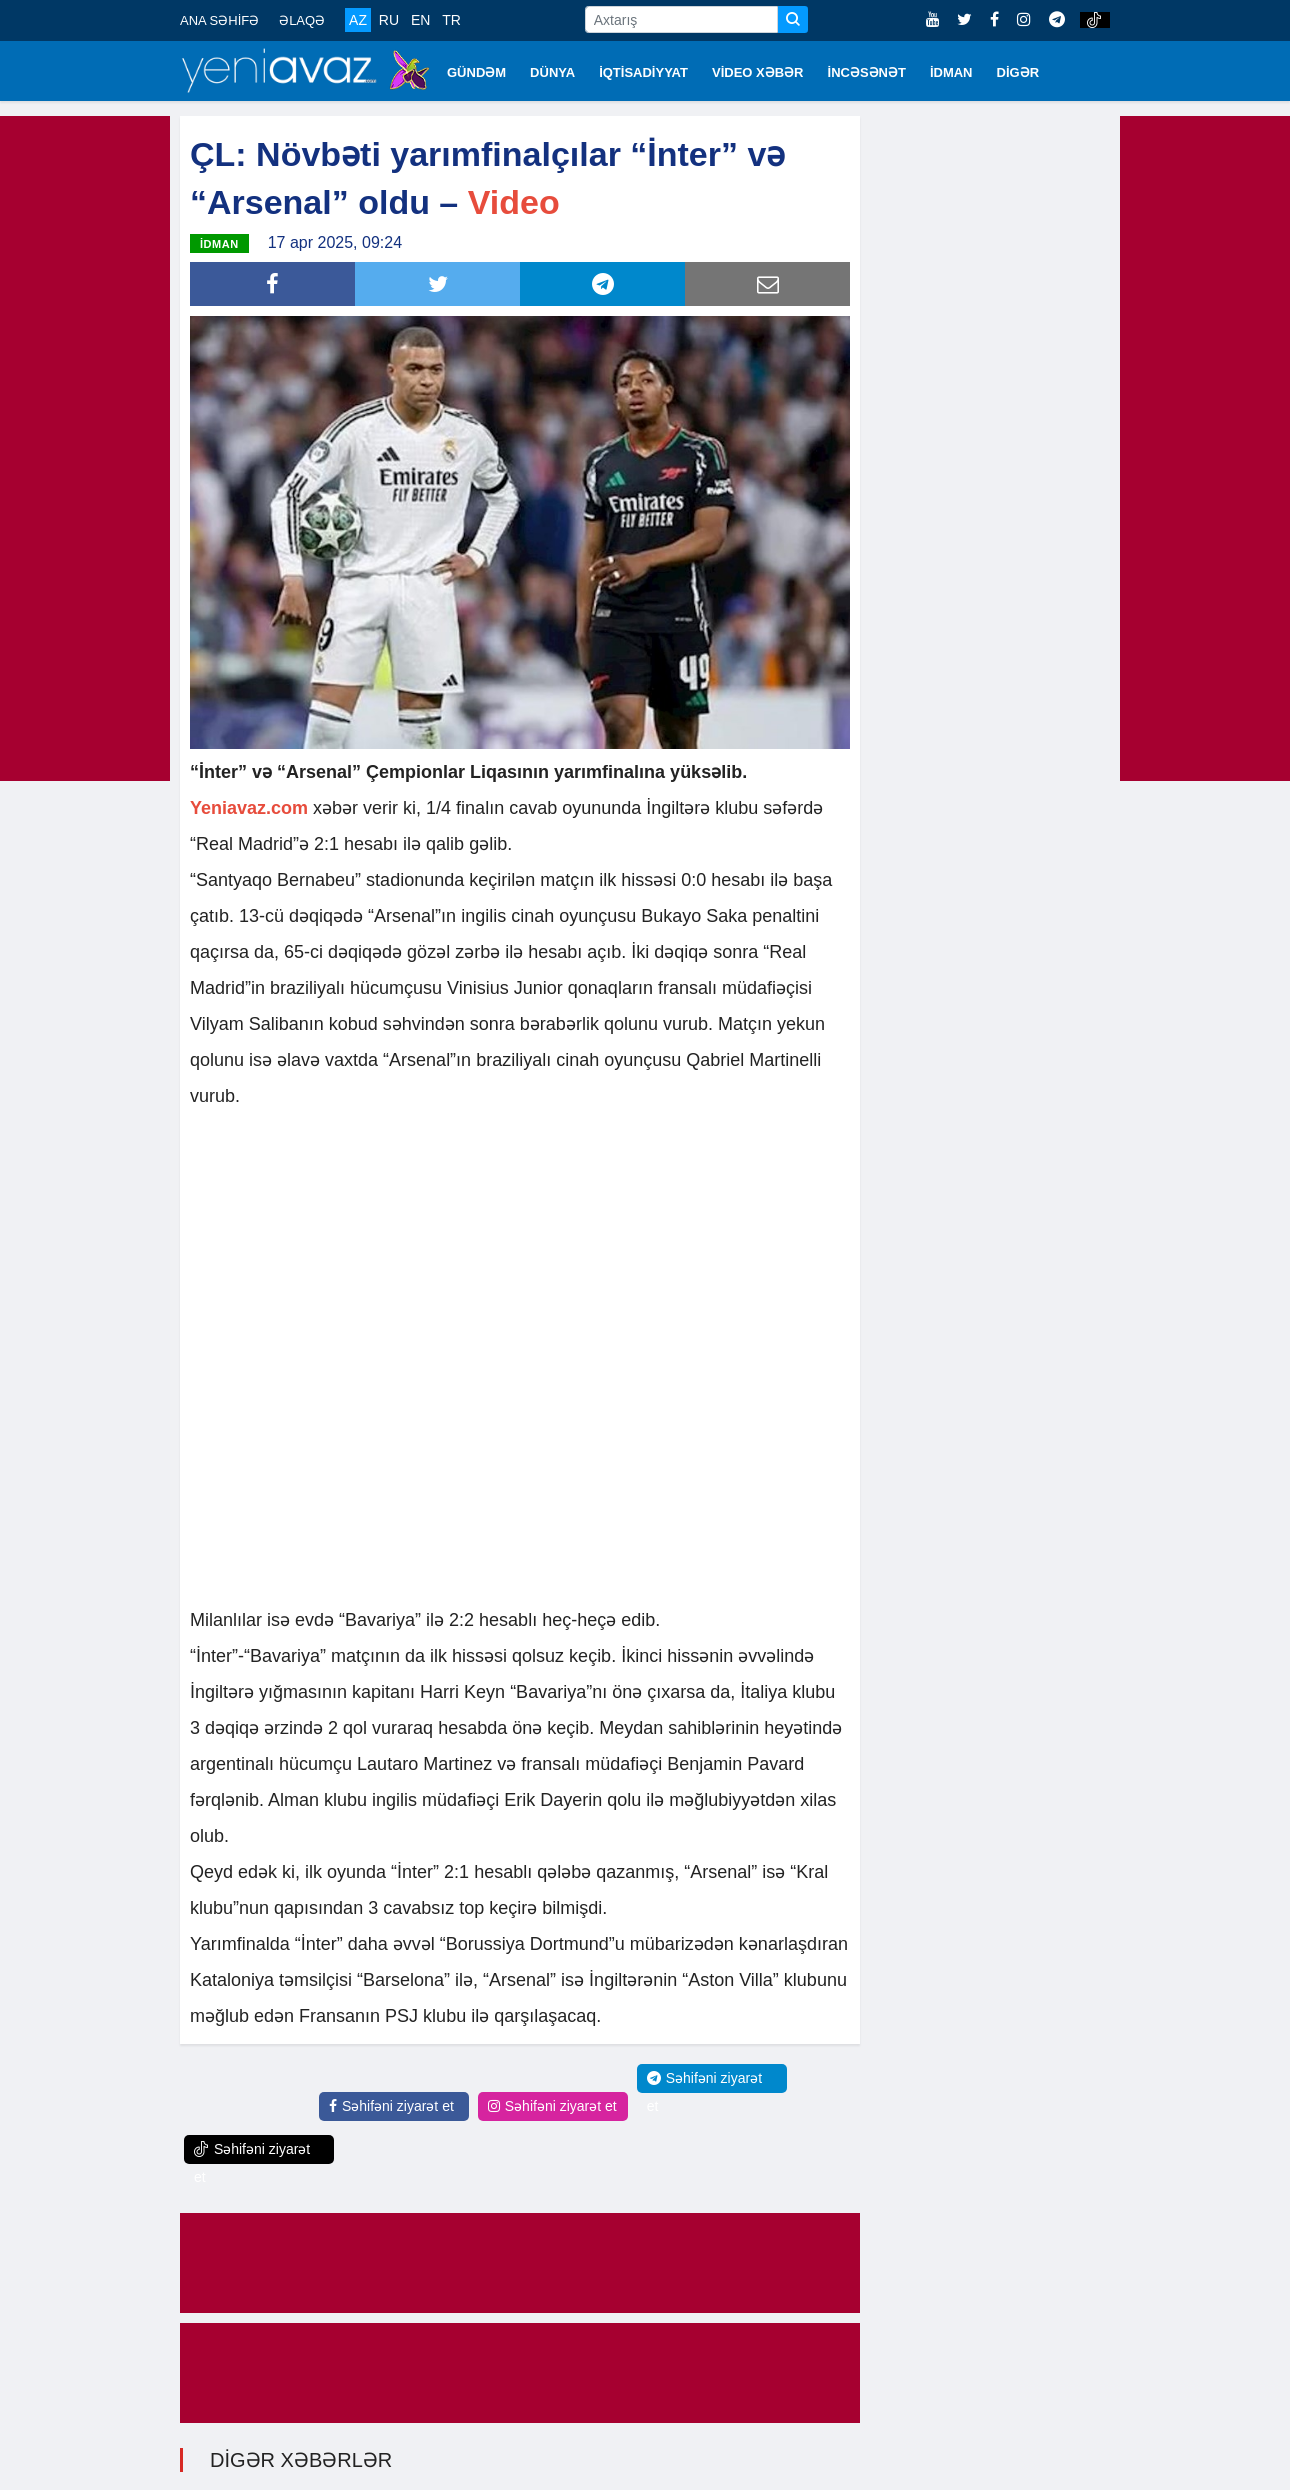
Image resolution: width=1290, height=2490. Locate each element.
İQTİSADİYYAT (643, 72)
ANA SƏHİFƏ (219, 20)
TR (451, 20)
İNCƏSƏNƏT (867, 72)
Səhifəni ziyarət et (391, 2104)
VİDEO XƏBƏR (758, 72)
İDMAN (951, 72)
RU (389, 20)
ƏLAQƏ (302, 20)
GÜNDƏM (476, 72)
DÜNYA (552, 72)
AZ (358, 20)
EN (420, 20)
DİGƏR (1018, 72)
